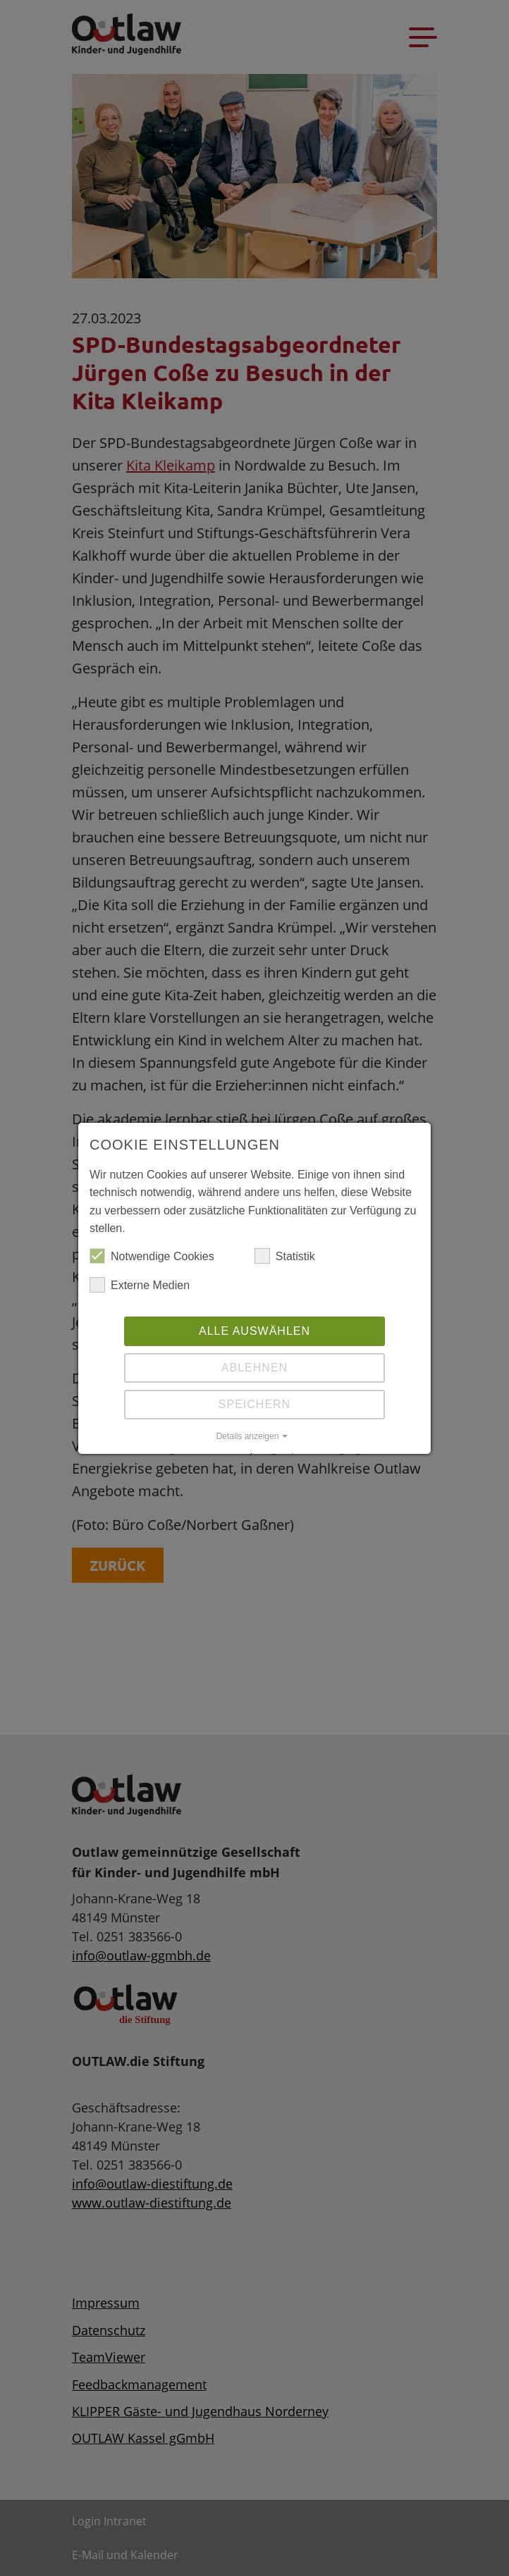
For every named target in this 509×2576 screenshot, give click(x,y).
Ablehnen (254, 1368)
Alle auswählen (254, 1331)
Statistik (285, 1256)
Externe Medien (140, 1285)
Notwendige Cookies (152, 1256)
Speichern (254, 1404)
